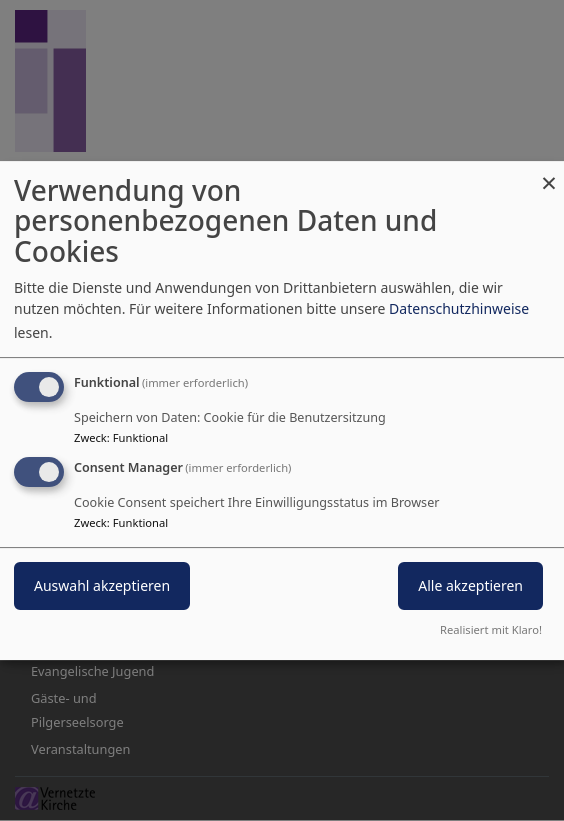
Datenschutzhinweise (459, 308)
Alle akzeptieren (470, 586)
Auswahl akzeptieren (102, 586)
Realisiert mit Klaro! (491, 629)
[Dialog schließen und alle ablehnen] (549, 173)
